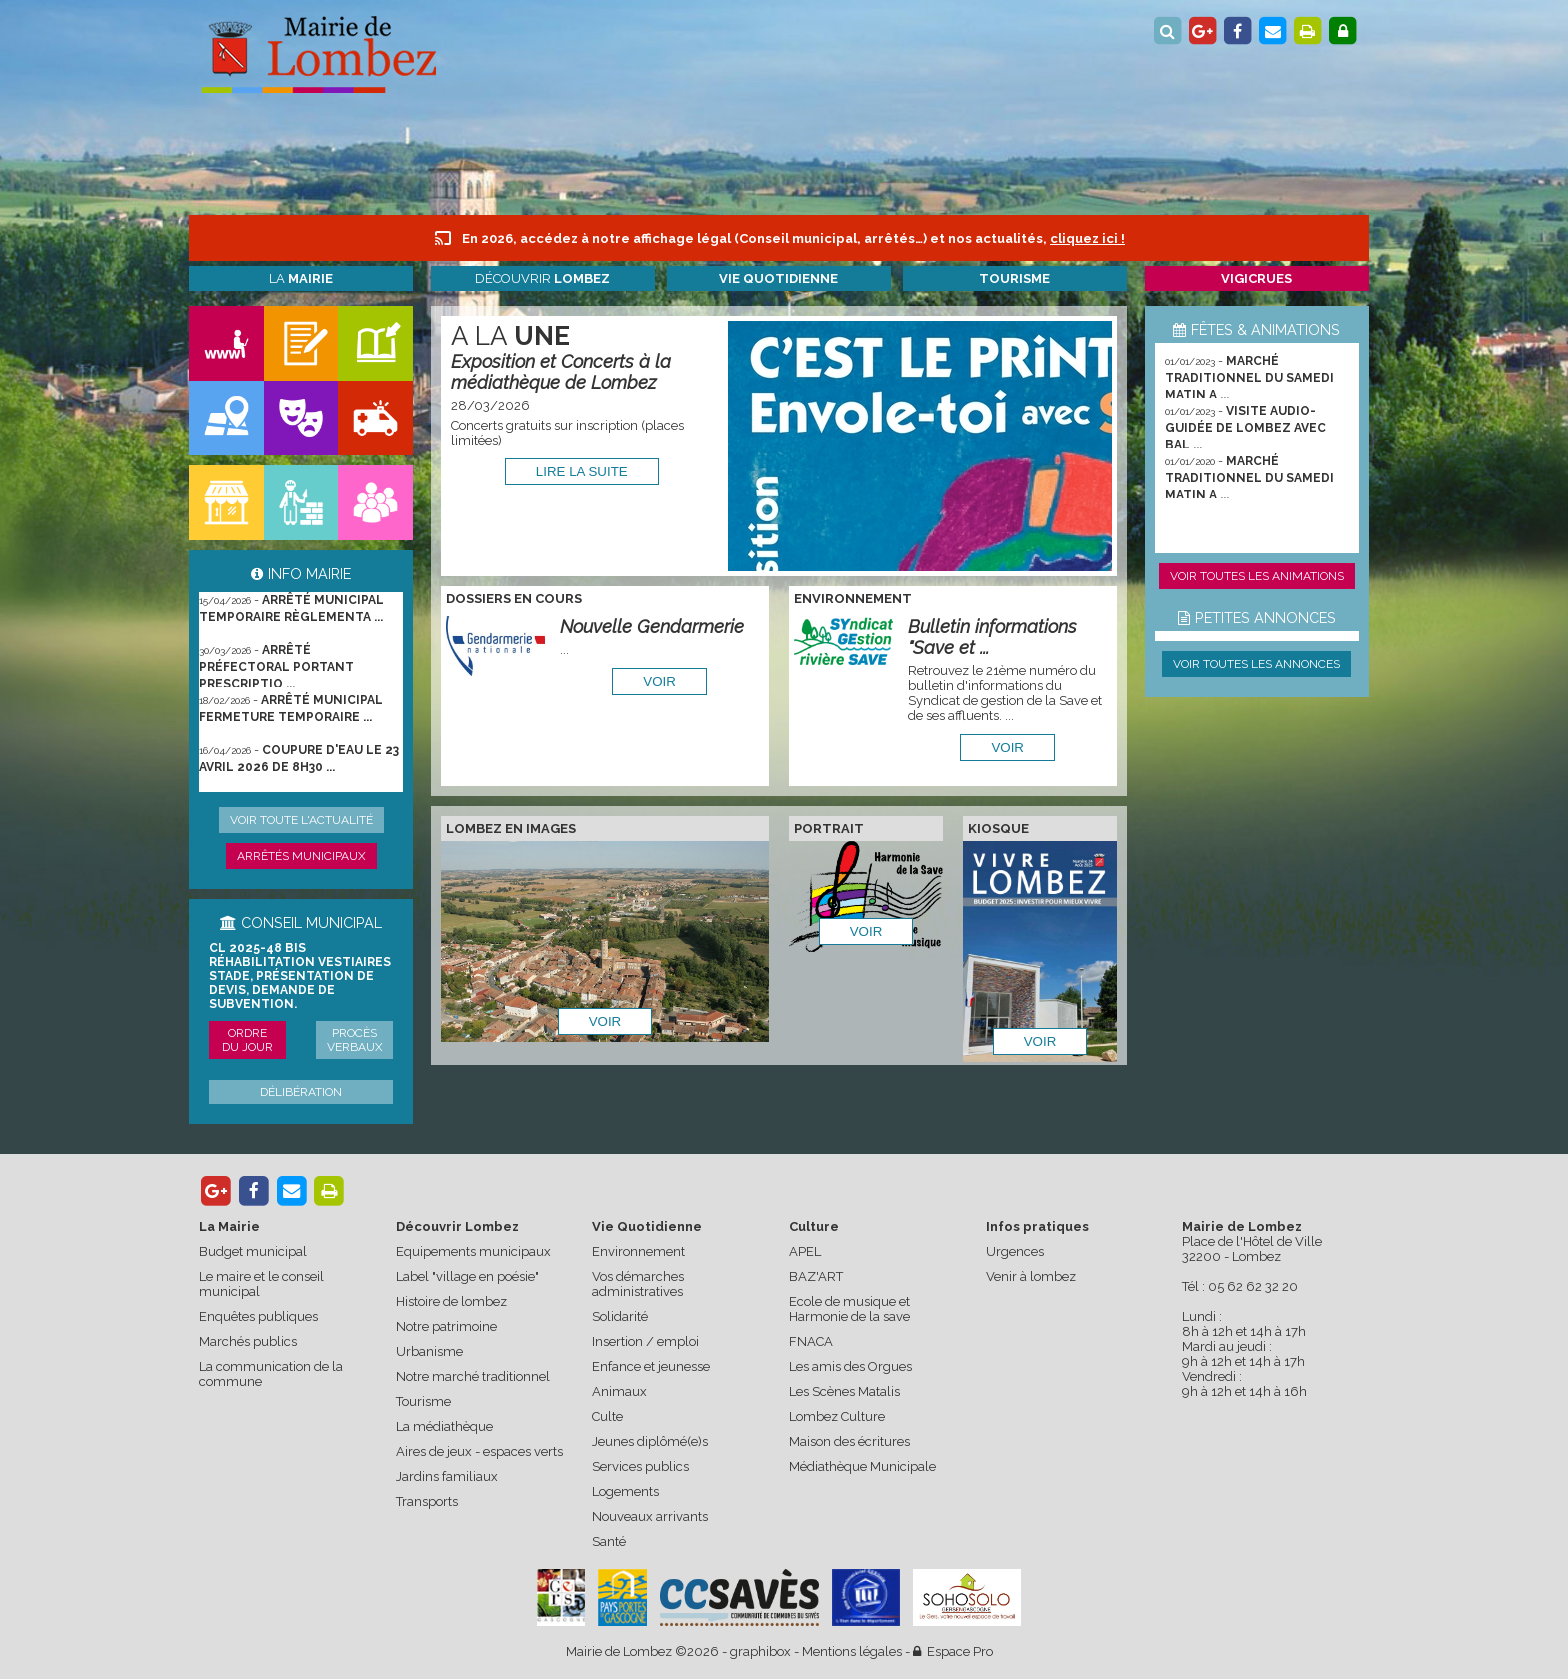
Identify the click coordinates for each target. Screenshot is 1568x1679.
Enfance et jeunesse (651, 1366)
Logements (625, 1491)
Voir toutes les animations (1257, 576)
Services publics (640, 1466)
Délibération (301, 1092)
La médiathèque (444, 1426)
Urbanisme (429, 1351)
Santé (609, 1541)
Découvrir (542, 278)
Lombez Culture (837, 1416)
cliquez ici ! (1087, 238)
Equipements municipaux (473, 1251)
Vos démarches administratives (638, 1284)
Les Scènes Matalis (844, 1391)
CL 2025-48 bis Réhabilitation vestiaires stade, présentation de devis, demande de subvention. (300, 976)
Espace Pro (953, 1651)
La (301, 278)
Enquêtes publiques (258, 1316)
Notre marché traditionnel (473, 1376)
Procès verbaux (355, 1040)
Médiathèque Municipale (862, 1466)
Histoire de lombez (451, 1301)
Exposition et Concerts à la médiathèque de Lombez (561, 372)
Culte (607, 1416)
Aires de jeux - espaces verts (479, 1451)
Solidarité (620, 1316)
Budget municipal (253, 1251)
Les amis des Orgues (850, 1366)
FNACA (811, 1341)
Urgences (1015, 1251)
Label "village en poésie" (467, 1276)
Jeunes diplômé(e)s (650, 1441)
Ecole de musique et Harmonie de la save (849, 1309)
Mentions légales (852, 1651)
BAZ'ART (816, 1276)
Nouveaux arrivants (650, 1516)
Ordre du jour (247, 1040)
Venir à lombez (1031, 1276)
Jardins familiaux (447, 1476)
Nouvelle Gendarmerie (652, 626)
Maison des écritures (849, 1441)
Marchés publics (248, 1341)
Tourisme (423, 1401)
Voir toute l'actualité (301, 820)
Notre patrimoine (446, 1326)
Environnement (638, 1251)
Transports (427, 1501)
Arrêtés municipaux (301, 856)
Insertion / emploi (645, 1341)
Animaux (619, 1391)
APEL (805, 1251)
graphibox (760, 1651)
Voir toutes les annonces (1256, 664)
